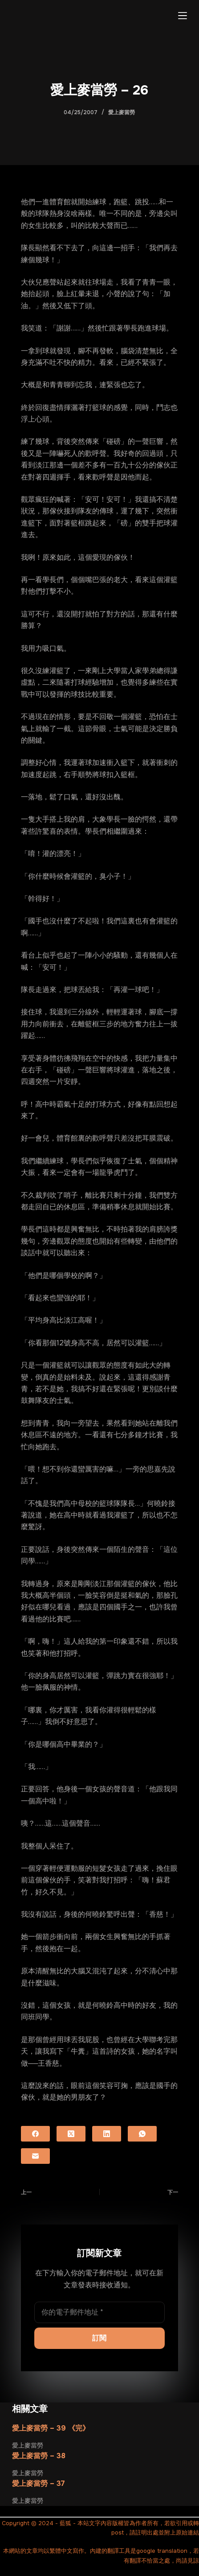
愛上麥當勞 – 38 (38, 2455)
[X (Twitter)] (71, 2134)
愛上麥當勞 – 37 (38, 2483)
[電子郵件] (35, 2156)
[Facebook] (35, 2134)
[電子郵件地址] (99, 2312)
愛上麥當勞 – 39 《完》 (50, 2428)
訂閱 (99, 2338)
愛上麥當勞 (121, 112)
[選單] (182, 15)
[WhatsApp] (142, 2134)
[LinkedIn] (106, 2134)
